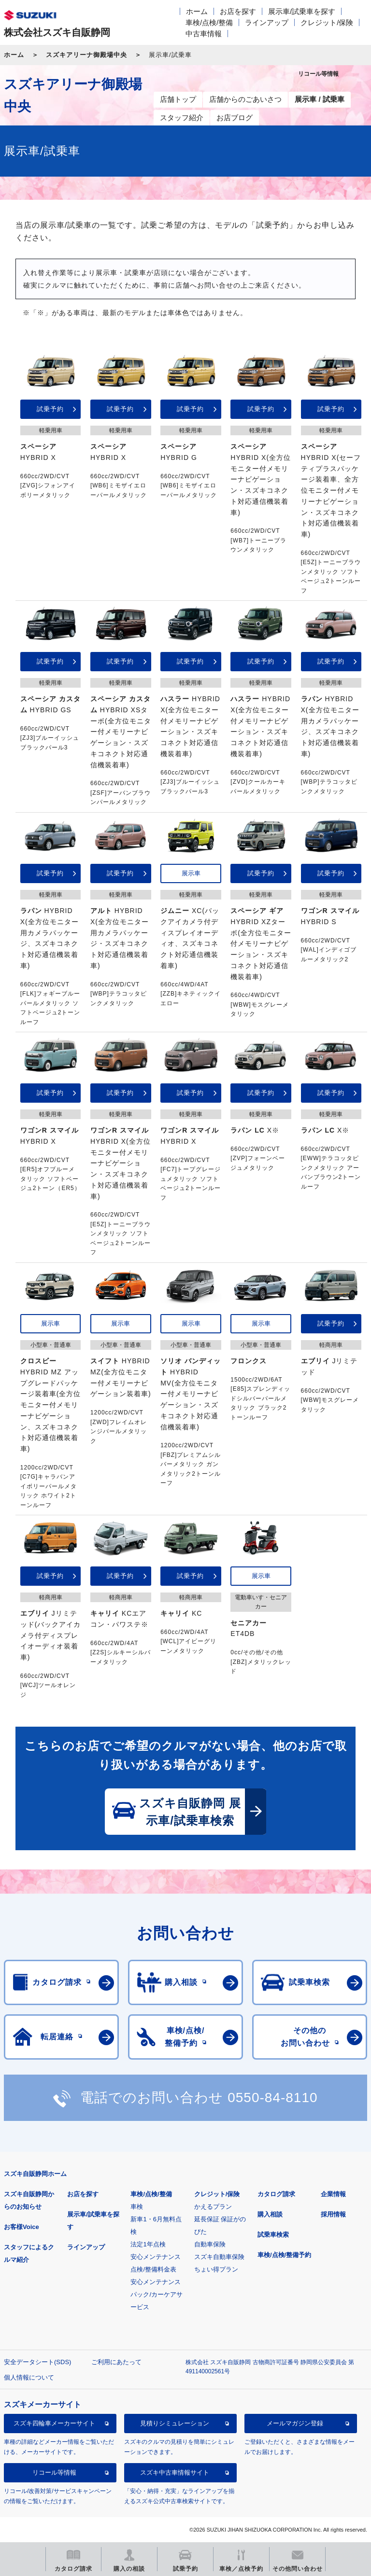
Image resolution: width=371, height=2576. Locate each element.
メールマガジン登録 (295, 2423)
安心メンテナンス (155, 2256)
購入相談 (270, 2214)
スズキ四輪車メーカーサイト (54, 2423)
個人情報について (29, 2377)
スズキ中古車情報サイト (174, 2472)
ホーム (197, 11)
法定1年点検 (147, 2244)
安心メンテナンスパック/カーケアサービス (156, 2294)
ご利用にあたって (116, 2362)
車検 (136, 2206)
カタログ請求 (276, 2194)
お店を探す (238, 11)
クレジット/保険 (326, 22)
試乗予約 (50, 409)
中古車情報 (204, 33)
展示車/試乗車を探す (301, 11)
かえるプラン (213, 2206)
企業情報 (333, 2194)
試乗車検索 (273, 2234)
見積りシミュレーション (174, 2423)
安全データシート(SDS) (37, 2362)
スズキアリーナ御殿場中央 (86, 54)
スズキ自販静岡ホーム (35, 2173)
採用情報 (333, 2214)
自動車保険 (210, 2244)
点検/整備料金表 (153, 2269)
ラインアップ (266, 22)
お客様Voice (21, 2226)
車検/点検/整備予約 (284, 2254)
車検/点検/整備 (209, 22)
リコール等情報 (54, 2472)
